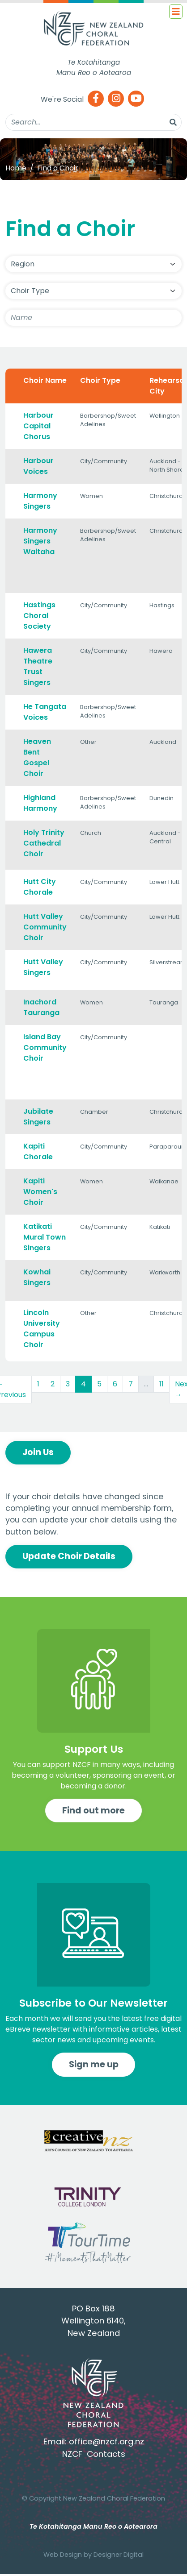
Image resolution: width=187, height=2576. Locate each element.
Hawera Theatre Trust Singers (37, 666)
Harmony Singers (40, 500)
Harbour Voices (38, 466)
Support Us (93, 1749)
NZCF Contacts (93, 2454)
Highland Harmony (40, 802)
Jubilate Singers (38, 1116)
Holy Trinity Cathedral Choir (43, 843)
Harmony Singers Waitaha (40, 541)
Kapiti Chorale (38, 1151)
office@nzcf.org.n (104, 2441)
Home (15, 168)
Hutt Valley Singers (43, 967)
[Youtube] (136, 99)
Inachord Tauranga (41, 1007)
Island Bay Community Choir (45, 1047)
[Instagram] (116, 99)
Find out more (93, 1810)
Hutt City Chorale (39, 886)
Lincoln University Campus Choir (41, 1328)
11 (161, 1384)
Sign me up (94, 2064)
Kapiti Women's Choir (40, 1191)
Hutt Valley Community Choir (45, 927)
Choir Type (100, 380)
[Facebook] (96, 99)
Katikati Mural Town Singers (44, 1237)
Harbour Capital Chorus (38, 426)
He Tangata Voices (44, 711)
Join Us (38, 1452)
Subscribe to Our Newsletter (93, 2003)
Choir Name (45, 380)
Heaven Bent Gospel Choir (37, 757)
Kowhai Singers (37, 1277)
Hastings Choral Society (39, 615)
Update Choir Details (68, 1556)
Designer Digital (119, 2554)
